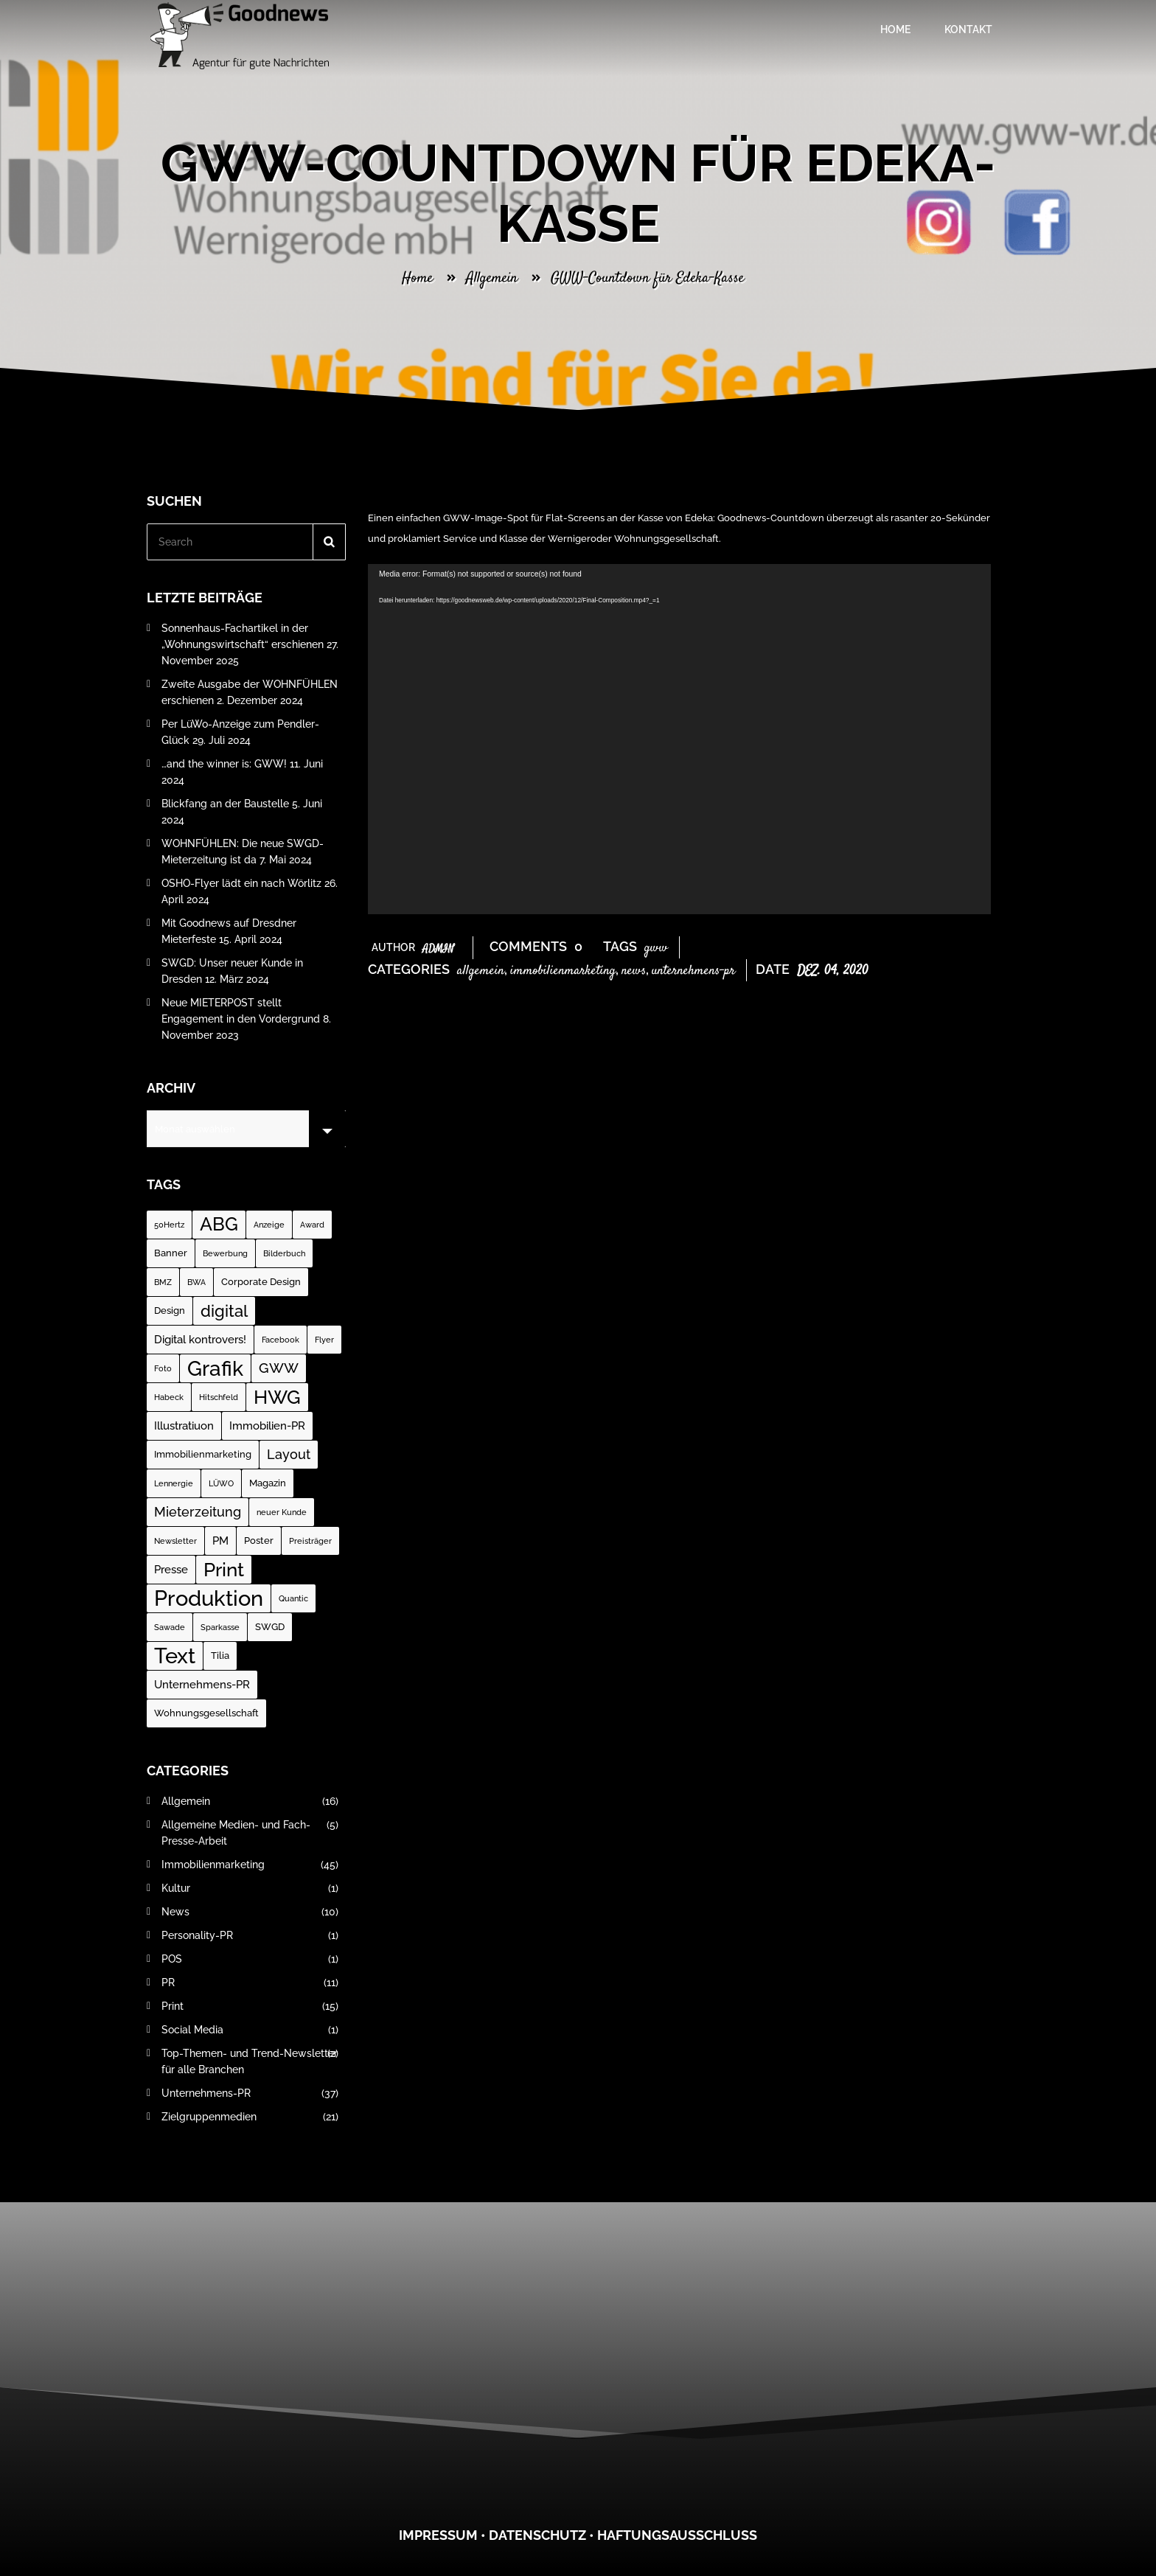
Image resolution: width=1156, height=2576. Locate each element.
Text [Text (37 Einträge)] (174, 1655)
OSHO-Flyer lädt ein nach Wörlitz (241, 883)
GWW (656, 948)
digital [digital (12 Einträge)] (224, 1310)
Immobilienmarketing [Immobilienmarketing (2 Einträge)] (202, 1454)
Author (413, 947)
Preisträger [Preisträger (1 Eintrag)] (310, 1540)
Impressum (438, 2535)
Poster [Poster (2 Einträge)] (259, 1540)
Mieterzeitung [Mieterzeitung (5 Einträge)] (197, 1512)
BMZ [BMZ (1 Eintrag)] (163, 1282)
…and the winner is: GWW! (224, 764)
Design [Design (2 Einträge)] (169, 1310)
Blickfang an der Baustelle (225, 804)
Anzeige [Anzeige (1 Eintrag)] (269, 1224)
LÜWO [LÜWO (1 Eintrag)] (221, 1483)
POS (249, 1959)
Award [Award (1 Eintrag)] (312, 1224)
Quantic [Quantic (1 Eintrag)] (293, 1598)
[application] (679, 739)
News (633, 971)
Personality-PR (249, 1935)
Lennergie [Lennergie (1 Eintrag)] (173, 1483)
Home (895, 29)
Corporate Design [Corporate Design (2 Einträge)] (261, 1281)
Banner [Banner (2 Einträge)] (170, 1253)
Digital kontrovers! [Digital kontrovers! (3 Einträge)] (200, 1339)
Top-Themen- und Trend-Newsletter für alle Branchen (249, 2061)
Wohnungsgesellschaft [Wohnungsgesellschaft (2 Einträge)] (206, 1713)
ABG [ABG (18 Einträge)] (219, 1224)
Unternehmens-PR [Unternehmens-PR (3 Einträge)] (202, 1684)
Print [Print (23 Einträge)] (223, 1569)
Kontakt (968, 29)
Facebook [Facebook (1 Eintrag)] (280, 1339)
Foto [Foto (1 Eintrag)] (163, 1368)
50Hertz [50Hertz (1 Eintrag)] (169, 1224)
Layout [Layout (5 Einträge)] (288, 1454)
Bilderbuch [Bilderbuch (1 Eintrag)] (284, 1253)
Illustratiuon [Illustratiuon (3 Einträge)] (184, 1426)
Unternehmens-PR (693, 971)
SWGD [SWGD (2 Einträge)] (270, 1626)
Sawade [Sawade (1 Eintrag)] (169, 1627)
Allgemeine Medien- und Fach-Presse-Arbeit (249, 1833)
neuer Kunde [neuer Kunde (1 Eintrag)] (282, 1512)
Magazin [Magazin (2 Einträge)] (267, 1483)
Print (249, 2006)
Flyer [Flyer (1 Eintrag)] (324, 1339)
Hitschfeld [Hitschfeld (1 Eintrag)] (218, 1397)
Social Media (249, 2030)
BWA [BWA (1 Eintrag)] (196, 1282)
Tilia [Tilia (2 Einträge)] (220, 1655)
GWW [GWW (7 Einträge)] (279, 1368)
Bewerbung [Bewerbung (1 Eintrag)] (225, 1253)
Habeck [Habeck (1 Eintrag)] (169, 1397)
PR (249, 1982)
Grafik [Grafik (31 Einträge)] (215, 1368)
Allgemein (492, 278)
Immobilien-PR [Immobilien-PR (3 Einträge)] (267, 1426)
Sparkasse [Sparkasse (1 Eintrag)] (220, 1627)
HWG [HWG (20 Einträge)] (277, 1397)
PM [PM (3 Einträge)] (220, 1541)
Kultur (249, 1888)
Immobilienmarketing (563, 971)
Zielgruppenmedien (249, 2117)
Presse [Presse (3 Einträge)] (171, 1569)
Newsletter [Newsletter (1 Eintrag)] (175, 1540)
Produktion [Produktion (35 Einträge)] (208, 1598)
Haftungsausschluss (677, 2535)
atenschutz (542, 2535)
